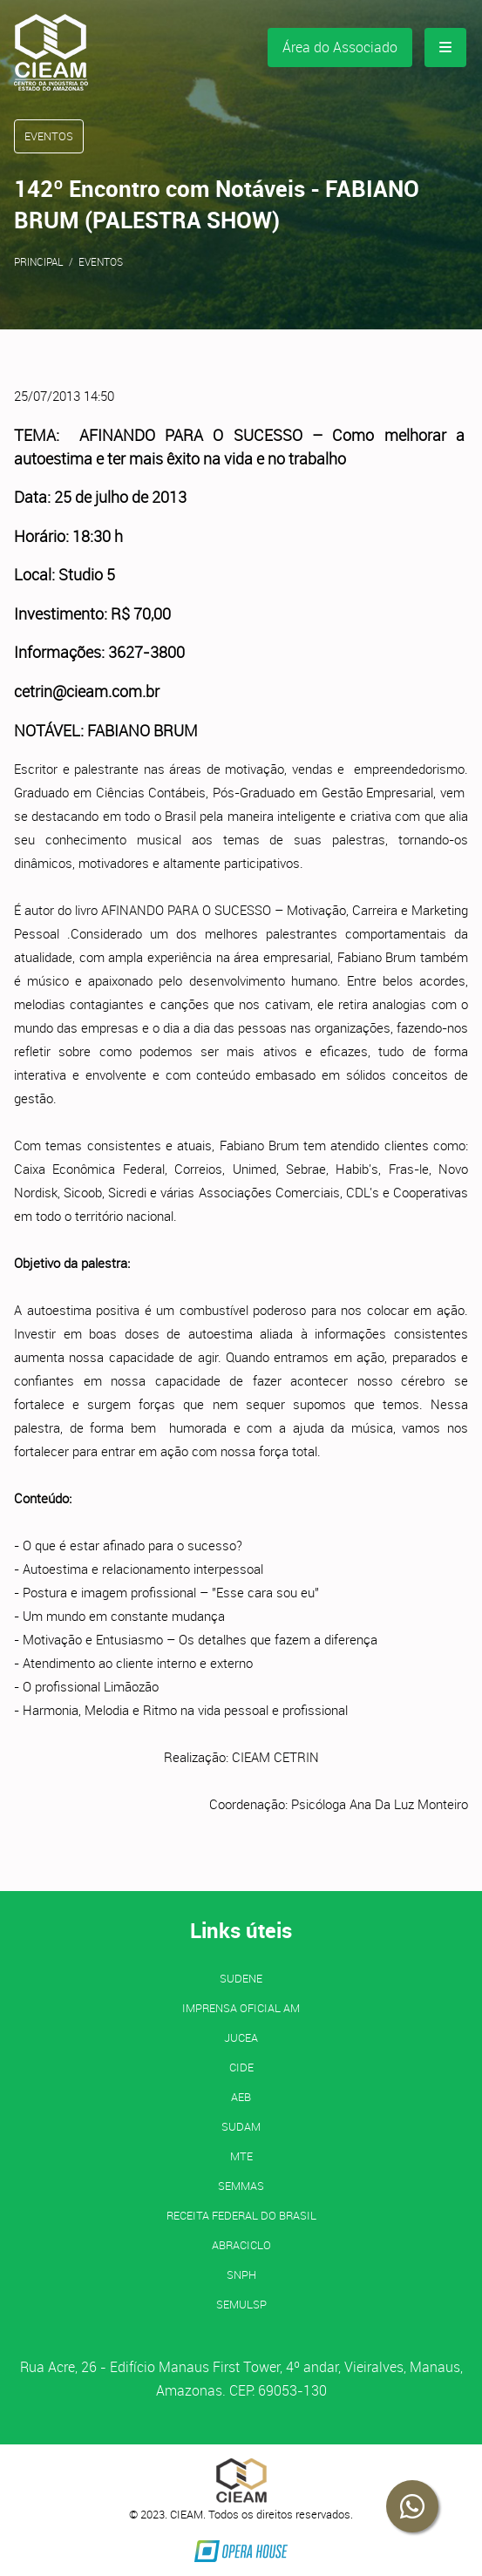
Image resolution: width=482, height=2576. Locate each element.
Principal (39, 261)
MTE (241, 2156)
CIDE (241, 2067)
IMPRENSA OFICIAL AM (241, 2008)
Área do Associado (339, 47)
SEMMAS (241, 2185)
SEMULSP (241, 2304)
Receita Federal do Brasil (241, 2215)
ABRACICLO (241, 2245)
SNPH (241, 2274)
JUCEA (241, 2037)
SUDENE (241, 1978)
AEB (241, 2097)
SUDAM (241, 2126)
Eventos (100, 261)
